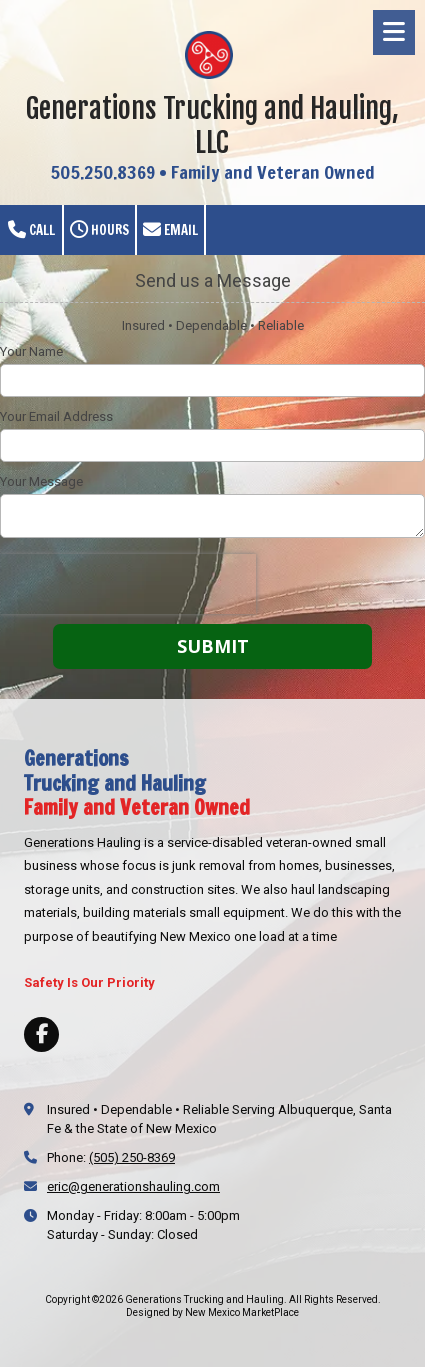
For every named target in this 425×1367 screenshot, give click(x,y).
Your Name (31, 351)
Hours (99, 230)
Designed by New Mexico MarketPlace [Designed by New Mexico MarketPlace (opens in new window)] (212, 1312)
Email (170, 230)
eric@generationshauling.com (133, 1186)
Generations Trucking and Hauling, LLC (212, 125)
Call (31, 230)
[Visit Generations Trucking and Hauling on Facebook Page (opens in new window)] (41, 1034)
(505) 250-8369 (132, 1157)
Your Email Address (56, 416)
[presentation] (128, 584)
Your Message (41, 481)
